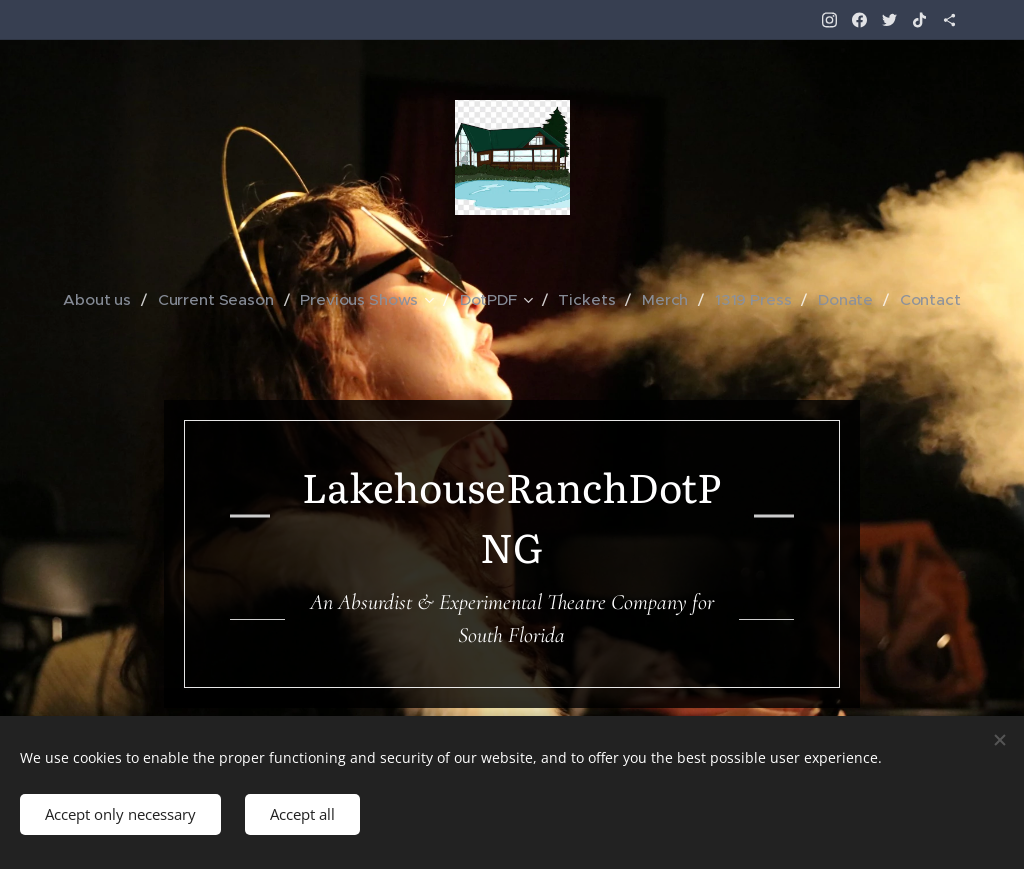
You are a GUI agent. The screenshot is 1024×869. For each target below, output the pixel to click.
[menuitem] (115, 300)
